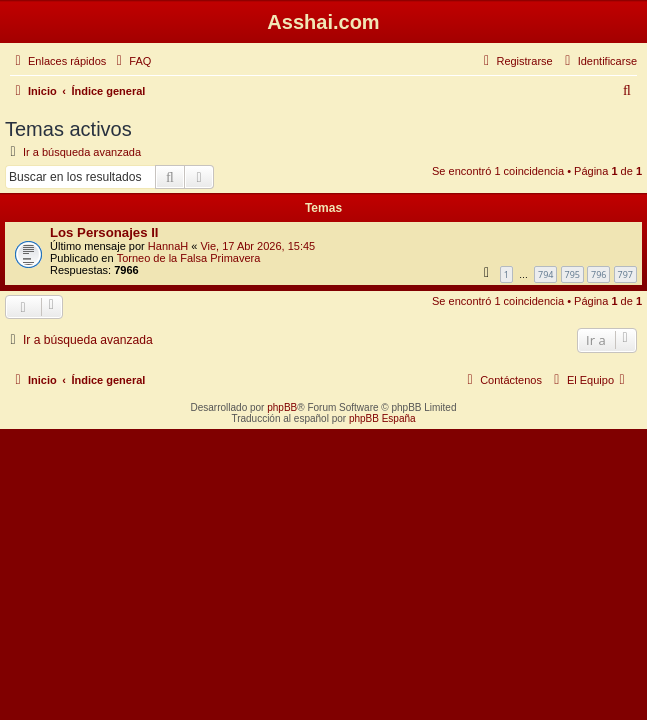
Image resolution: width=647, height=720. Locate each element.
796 (598, 274)
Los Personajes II (104, 232)
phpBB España (382, 418)
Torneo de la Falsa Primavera (189, 258)
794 (545, 274)
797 (625, 274)
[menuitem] (131, 61)
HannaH (168, 246)
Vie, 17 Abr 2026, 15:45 (257, 246)
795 (572, 274)
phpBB (282, 407)
